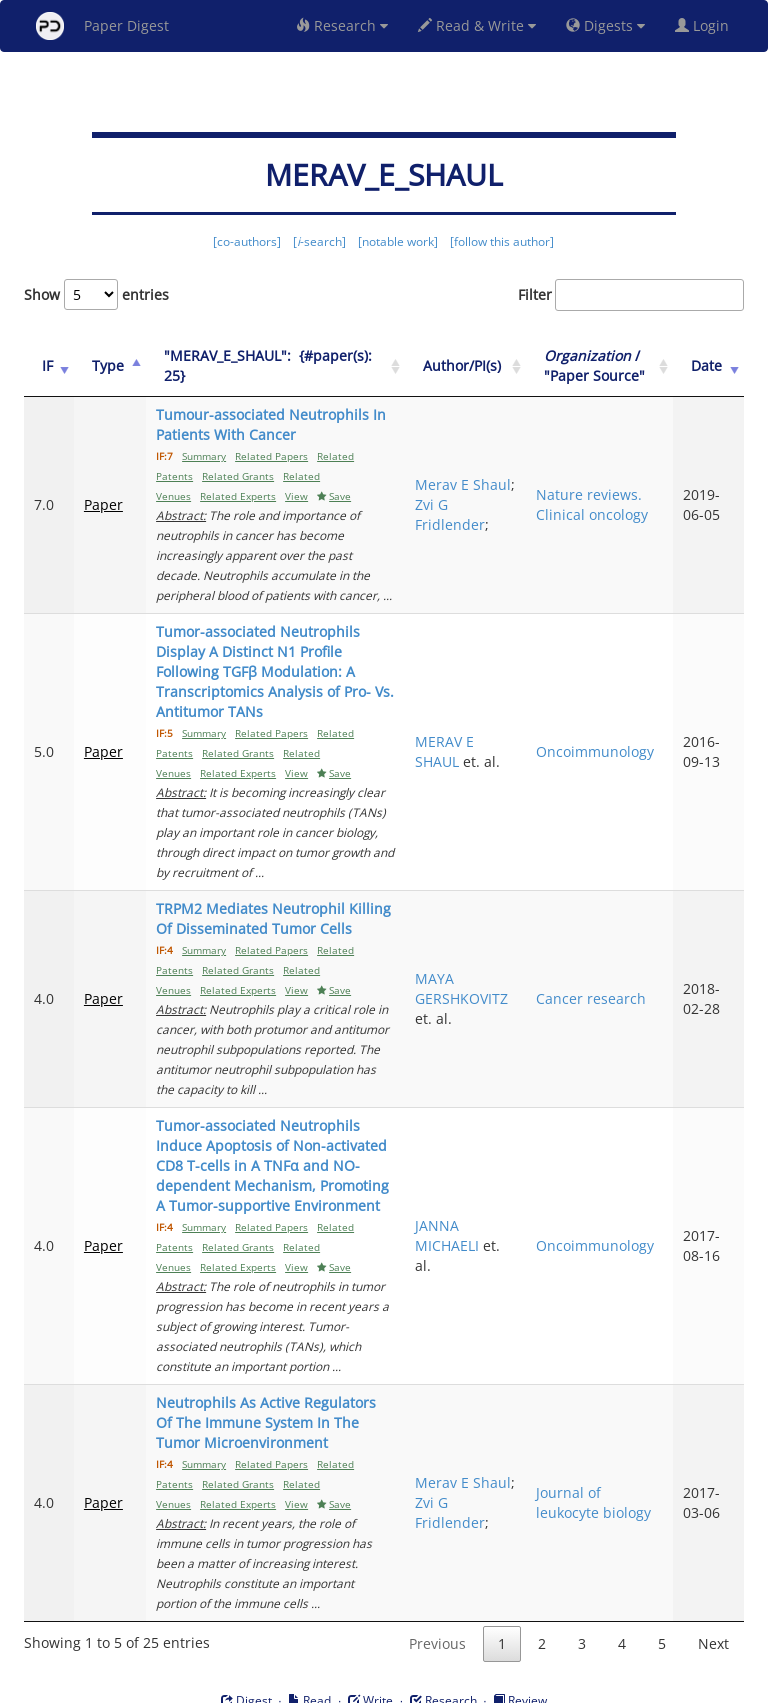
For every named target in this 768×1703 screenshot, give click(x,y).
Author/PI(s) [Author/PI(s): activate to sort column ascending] (482, 365)
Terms (392, 1684)
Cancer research (604, 978)
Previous (437, 1603)
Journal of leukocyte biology (606, 1472)
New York (546, 1684)
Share (486, 1684)
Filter (631, 295)
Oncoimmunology (608, 741)
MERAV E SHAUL (464, 741)
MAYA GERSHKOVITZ (481, 968)
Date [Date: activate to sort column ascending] (710, 365)
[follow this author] (502, 241)
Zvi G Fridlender (474, 514)
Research (342, 25)
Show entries (96, 294)
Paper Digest (102, 26)
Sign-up (343, 1684)
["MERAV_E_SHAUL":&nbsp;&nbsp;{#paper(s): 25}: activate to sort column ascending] (282, 366)
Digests (605, 25)
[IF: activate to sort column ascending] (47, 366)
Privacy (440, 1684)
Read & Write (477, 25)
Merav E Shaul (462, 494)
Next (713, 1603)
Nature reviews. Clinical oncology (605, 504)
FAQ (300, 1684)
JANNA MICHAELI (467, 1215)
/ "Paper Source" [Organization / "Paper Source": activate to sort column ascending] (607, 365)
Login (706, 25)
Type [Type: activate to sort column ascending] (105, 365)
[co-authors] (247, 241)
